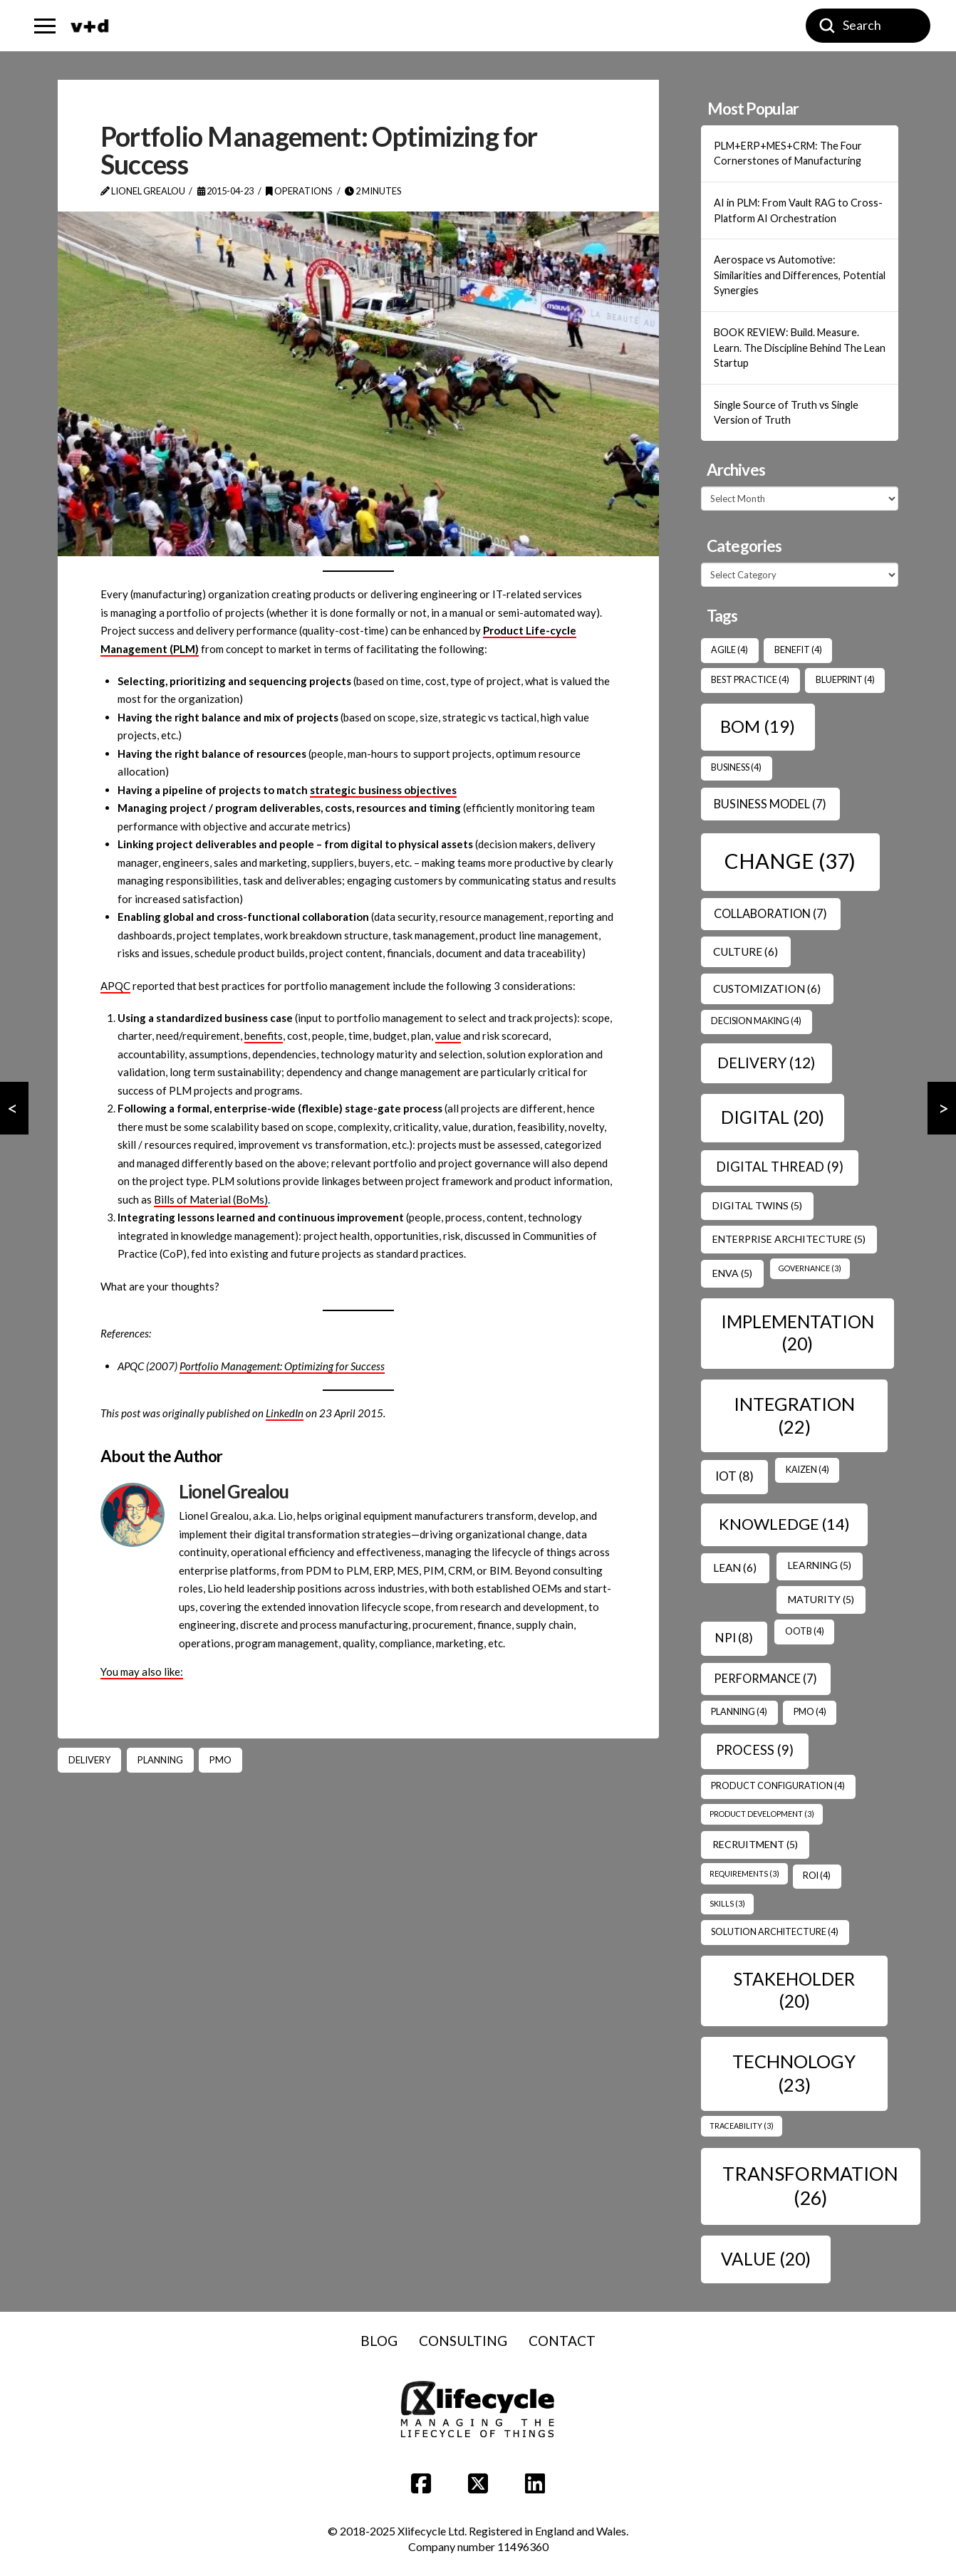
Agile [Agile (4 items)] (729, 650)
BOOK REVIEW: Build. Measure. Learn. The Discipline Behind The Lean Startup (799, 347)
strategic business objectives (383, 789)
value (448, 1035)
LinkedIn (284, 1413)
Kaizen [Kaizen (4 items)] (807, 1469)
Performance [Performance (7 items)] (765, 1678)
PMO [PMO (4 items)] (810, 1711)
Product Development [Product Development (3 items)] (762, 1813)
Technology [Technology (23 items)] (794, 2072)
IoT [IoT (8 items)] (734, 1476)
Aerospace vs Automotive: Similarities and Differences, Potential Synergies (799, 275)
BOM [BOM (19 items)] (757, 726)
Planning (160, 1760)
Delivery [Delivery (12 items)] (766, 1062)
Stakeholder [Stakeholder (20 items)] (794, 1990)
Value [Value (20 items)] (766, 2258)
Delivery (89, 1760)
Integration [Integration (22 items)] (794, 1415)
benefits (263, 1035)
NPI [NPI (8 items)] (734, 1637)
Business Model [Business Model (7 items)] (770, 803)
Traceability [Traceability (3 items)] (742, 2125)
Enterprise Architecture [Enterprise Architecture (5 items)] (789, 1239)
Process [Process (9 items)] (755, 1750)
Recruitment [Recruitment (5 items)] (755, 1844)
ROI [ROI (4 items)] (817, 1875)
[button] (45, 25)
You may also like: (141, 1671)
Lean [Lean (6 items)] (735, 1567)
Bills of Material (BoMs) (211, 1199)
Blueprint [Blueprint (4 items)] (845, 679)
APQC (115, 985)
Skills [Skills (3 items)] (727, 1903)
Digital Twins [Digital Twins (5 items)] (757, 1205)
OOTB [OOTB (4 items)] (804, 1631)
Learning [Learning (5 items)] (819, 1565)
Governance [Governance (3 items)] (810, 1268)
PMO (220, 1760)
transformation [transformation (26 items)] (810, 2185)
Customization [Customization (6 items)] (767, 988)
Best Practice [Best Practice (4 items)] (750, 679)
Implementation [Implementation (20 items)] (797, 1333)
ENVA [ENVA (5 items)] (732, 1273)
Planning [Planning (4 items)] (739, 1711)
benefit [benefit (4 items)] (798, 650)
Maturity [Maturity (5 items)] (821, 1599)
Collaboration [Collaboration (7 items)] (770, 913)
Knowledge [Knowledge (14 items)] (784, 1524)
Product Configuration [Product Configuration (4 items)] (778, 1785)
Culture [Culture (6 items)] (745, 951)
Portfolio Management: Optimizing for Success (282, 1366)
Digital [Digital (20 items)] (772, 1117)
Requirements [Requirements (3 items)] (744, 1873)
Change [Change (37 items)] (790, 860)
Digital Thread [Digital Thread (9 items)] (779, 1166)
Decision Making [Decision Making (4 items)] (756, 1021)
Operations (299, 191)
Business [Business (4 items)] (736, 767)
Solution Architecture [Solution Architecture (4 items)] (774, 1931)
